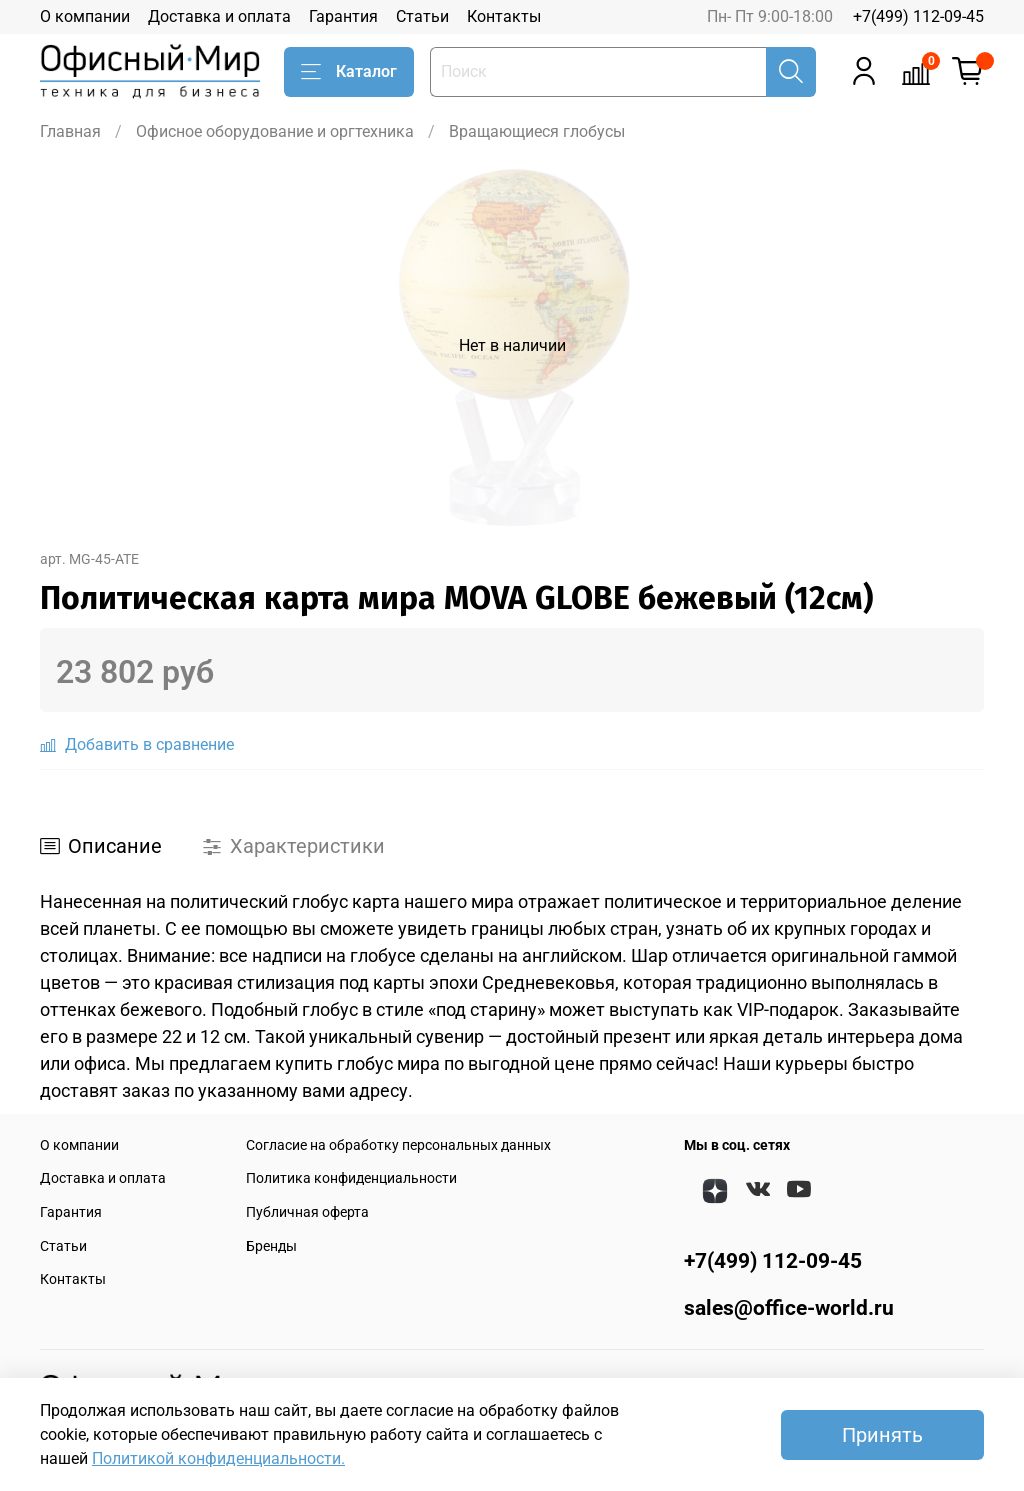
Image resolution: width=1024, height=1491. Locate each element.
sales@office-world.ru (789, 1308)
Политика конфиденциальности (351, 1178)
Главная (70, 131)
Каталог (349, 72)
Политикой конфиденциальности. (218, 1458)
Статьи (422, 16)
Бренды (271, 1246)
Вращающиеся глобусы (537, 131)
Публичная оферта (307, 1212)
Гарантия (343, 16)
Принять (882, 1435)
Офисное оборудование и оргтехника (275, 131)
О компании (85, 16)
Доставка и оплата (219, 16)
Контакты (504, 16)
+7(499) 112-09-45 (918, 16)
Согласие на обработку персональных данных (398, 1145)
